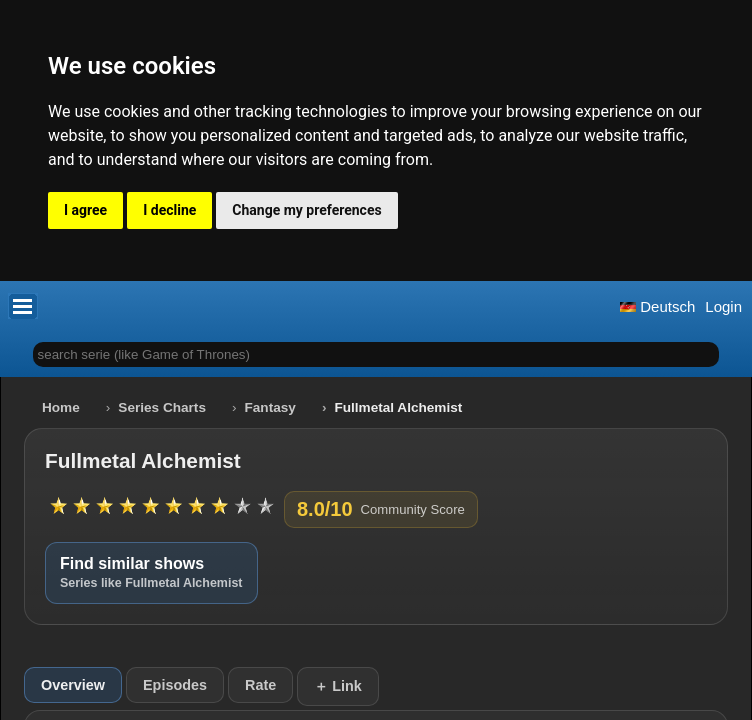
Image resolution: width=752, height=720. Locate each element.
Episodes (175, 685)
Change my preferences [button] (306, 210)
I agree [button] (85, 210)
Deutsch (657, 306)
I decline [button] (169, 210)
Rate (260, 685)
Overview (73, 685)
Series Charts (162, 407)
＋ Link (338, 686)
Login (723, 306)
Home (61, 407)
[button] (23, 306)
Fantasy (270, 407)
